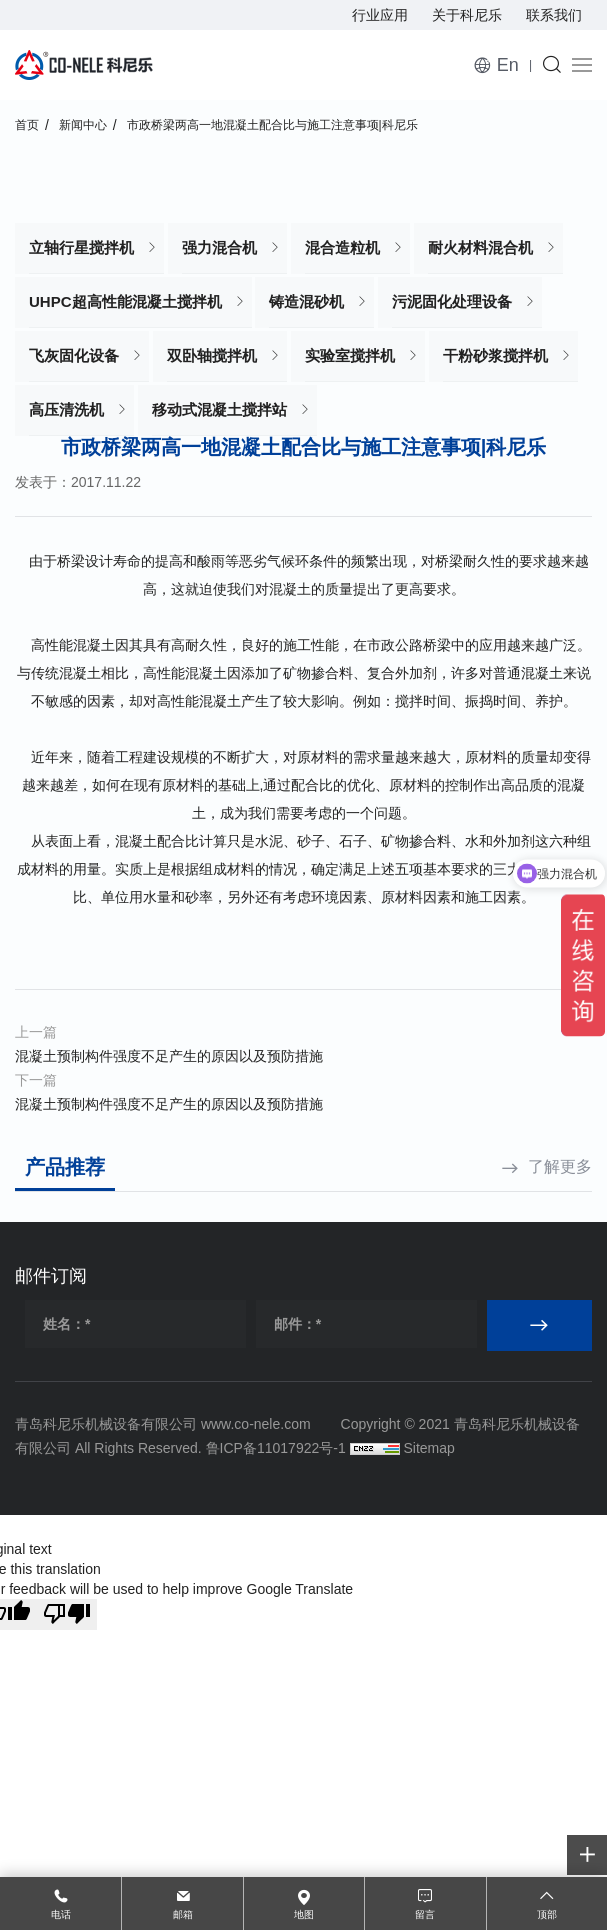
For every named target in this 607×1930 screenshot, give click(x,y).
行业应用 (380, 15)
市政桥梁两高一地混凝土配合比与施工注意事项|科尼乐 (272, 125)
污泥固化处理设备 (452, 301)
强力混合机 (219, 247)
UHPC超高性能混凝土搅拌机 (125, 301)
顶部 (547, 1914)
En (508, 65)
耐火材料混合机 (480, 247)
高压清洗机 (66, 409)
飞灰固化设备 (74, 355)
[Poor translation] (67, 1614)
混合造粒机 (342, 247)
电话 (61, 1914)
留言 (425, 1914)
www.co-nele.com (256, 1424)
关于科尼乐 (467, 15)
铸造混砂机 (306, 301)
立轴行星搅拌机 (81, 247)
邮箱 (183, 1914)
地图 (304, 1914)
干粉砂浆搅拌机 (495, 355)
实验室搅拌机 (350, 355)
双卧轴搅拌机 (212, 355)
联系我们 (554, 15)
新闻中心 (83, 125)
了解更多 (560, 1166)
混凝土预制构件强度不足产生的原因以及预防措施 (169, 1056)
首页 (27, 125)
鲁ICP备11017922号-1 (276, 1448)
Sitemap (428, 1448)
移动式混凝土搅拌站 (219, 409)
